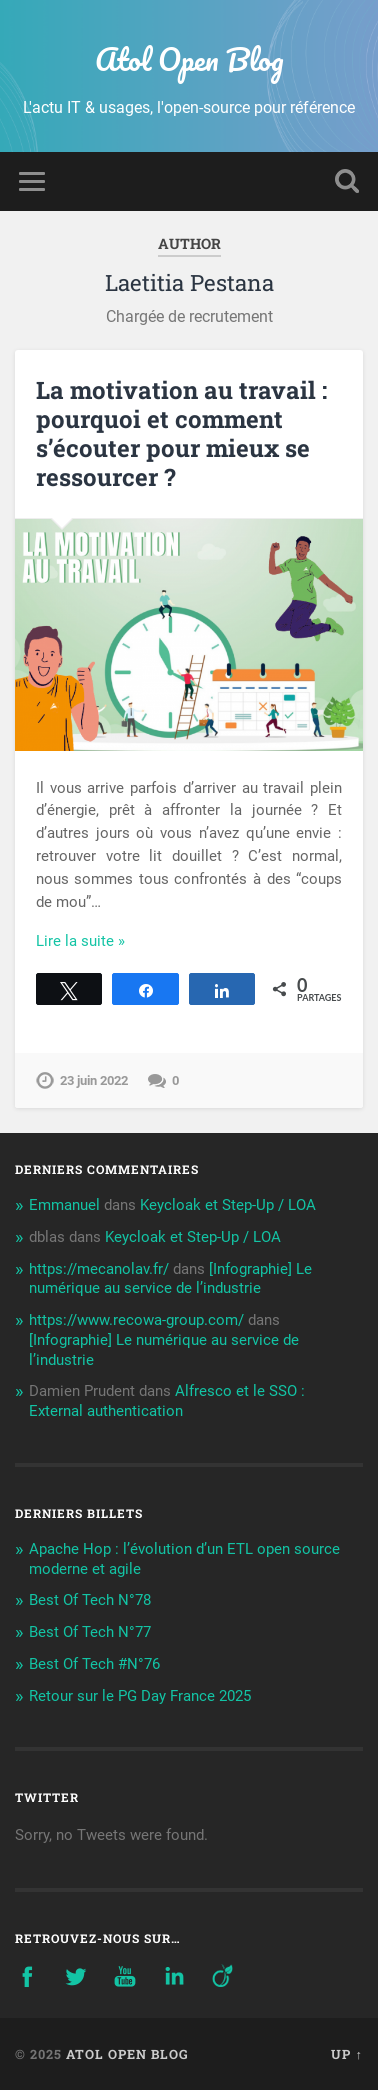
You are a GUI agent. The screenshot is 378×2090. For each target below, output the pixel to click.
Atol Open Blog (189, 59)
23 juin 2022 (94, 1080)
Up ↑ (346, 2054)
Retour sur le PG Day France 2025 (140, 1696)
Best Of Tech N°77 (90, 1632)
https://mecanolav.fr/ (99, 1269)
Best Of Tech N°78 (90, 1600)
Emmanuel (64, 1205)
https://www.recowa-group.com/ (136, 1320)
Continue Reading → (104, 941)
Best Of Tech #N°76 (94, 1664)
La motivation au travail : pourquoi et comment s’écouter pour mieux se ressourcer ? (181, 433)
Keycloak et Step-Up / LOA (228, 1205)
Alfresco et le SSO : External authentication (167, 1401)
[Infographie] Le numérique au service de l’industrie (170, 1279)
